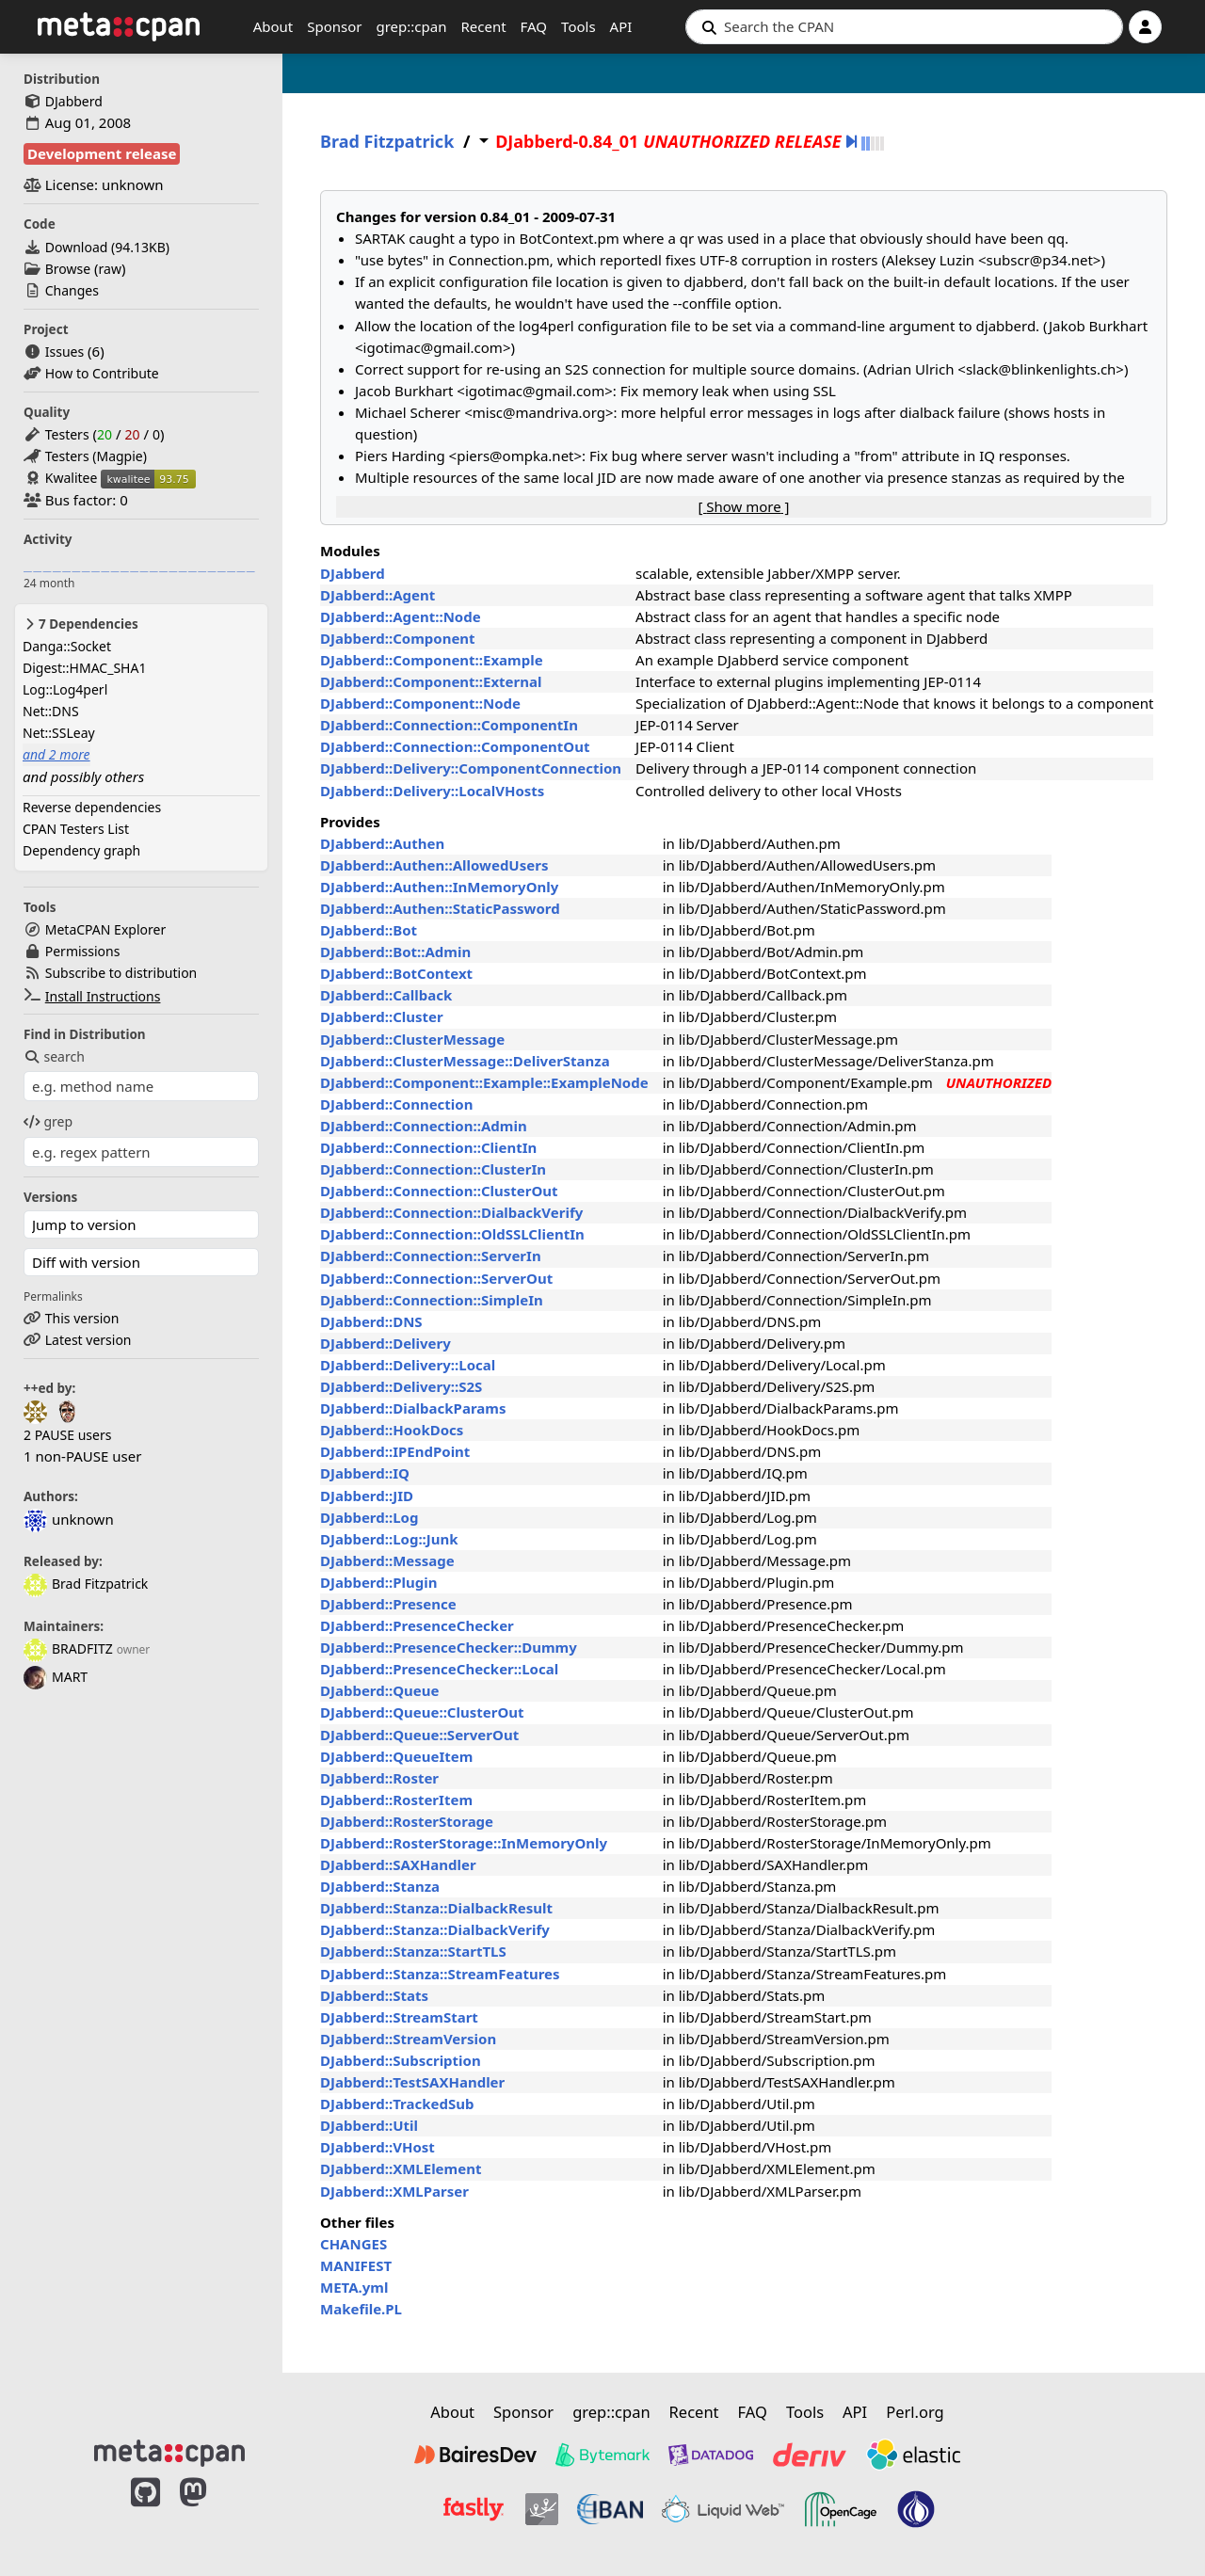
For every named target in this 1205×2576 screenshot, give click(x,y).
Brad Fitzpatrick (86, 1583)
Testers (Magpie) (96, 456)
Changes (72, 290)
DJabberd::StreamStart (399, 2017)
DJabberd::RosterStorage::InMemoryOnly (463, 1842)
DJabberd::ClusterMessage (412, 1039)
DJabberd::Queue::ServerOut (419, 1734)
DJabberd (74, 101)
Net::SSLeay (59, 733)
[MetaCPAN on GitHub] (145, 2512)
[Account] (1145, 26)
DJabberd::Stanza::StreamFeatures (440, 1973)
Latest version (88, 1340)
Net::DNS (51, 711)
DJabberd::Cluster (381, 1016)
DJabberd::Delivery (385, 1343)
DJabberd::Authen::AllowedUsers (434, 865)
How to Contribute (102, 373)
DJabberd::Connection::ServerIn (430, 1255)
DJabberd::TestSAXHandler (412, 2081)
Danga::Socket (67, 646)
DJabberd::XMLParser (394, 2191)
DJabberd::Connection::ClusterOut (439, 1190)
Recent (483, 26)
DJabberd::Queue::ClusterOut (422, 1712)
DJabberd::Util (369, 2125)
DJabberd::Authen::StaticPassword (440, 908)
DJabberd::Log (369, 1517)
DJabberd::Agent (377, 594)
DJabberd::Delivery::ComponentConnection (470, 768)
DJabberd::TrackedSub (397, 2103)
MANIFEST (356, 2265)
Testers (67, 434)
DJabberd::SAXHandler (398, 1864)
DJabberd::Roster (379, 1777)
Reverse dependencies (92, 807)
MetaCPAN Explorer (105, 929)
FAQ (534, 26)
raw (110, 269)
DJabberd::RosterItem (396, 1799)
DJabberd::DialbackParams (413, 1408)
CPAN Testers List (76, 829)
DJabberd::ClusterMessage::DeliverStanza (465, 1060)
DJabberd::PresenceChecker (417, 1625)
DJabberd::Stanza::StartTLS (413, 1951)
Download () (107, 247)
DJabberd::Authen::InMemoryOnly (439, 886)
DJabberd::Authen (382, 843)
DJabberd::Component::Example (431, 659)
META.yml (354, 2287)
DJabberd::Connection (396, 1104)
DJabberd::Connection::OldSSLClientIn (452, 1233)
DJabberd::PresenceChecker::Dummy (448, 1647)
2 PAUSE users (67, 1435)
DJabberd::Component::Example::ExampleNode (484, 1082)
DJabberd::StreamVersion (408, 2038)
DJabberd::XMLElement (400, 2168)
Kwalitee (71, 478)
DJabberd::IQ (365, 1473)
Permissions (82, 951)
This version (82, 1318)
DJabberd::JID (366, 1495)
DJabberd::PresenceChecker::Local (439, 1668)
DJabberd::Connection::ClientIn (428, 1147)
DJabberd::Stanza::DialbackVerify (435, 1929)
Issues (64, 351)
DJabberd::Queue (379, 1690)
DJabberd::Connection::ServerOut (436, 1278)
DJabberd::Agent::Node (400, 616)
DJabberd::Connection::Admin (423, 1125)
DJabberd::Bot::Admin (395, 951)
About (273, 26)
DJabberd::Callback (386, 994)
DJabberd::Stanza (380, 1886)
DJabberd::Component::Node (420, 703)
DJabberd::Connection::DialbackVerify (451, 1212)
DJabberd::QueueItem (396, 1756)
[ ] (743, 506)
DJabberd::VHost (377, 2146)
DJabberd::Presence (388, 1603)
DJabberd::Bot (368, 929)
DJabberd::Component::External (431, 681)
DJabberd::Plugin (378, 1582)
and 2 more (56, 754)
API (621, 26)
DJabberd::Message (387, 1560)
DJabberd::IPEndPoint (395, 1451)
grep (48, 1121)
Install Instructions (103, 996)
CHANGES (353, 2243)
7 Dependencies (80, 624)
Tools (578, 26)
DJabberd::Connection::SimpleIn (431, 1299)
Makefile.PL (361, 2308)
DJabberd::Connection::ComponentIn (449, 724)
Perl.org (915, 2412)
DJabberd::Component (397, 638)
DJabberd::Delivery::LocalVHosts (432, 790)
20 (104, 434)
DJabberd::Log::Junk (389, 1538)
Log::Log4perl (65, 689)
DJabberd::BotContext (396, 973)
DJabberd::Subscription (400, 2060)
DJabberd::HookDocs (391, 1429)
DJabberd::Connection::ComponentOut (455, 746)
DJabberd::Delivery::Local (407, 1364)
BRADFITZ (68, 1648)
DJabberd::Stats (374, 1995)
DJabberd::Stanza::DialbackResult (436, 1907)
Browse (67, 269)
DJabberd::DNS (371, 1321)
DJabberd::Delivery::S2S (401, 1386)
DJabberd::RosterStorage (406, 1821)
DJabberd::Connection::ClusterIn (433, 1169)
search (54, 1056)
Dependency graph (81, 850)
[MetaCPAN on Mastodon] (212, 2512)
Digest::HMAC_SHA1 (84, 668)
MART (56, 1677)
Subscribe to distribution (121, 973)
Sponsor (334, 26)
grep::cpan (411, 26)
